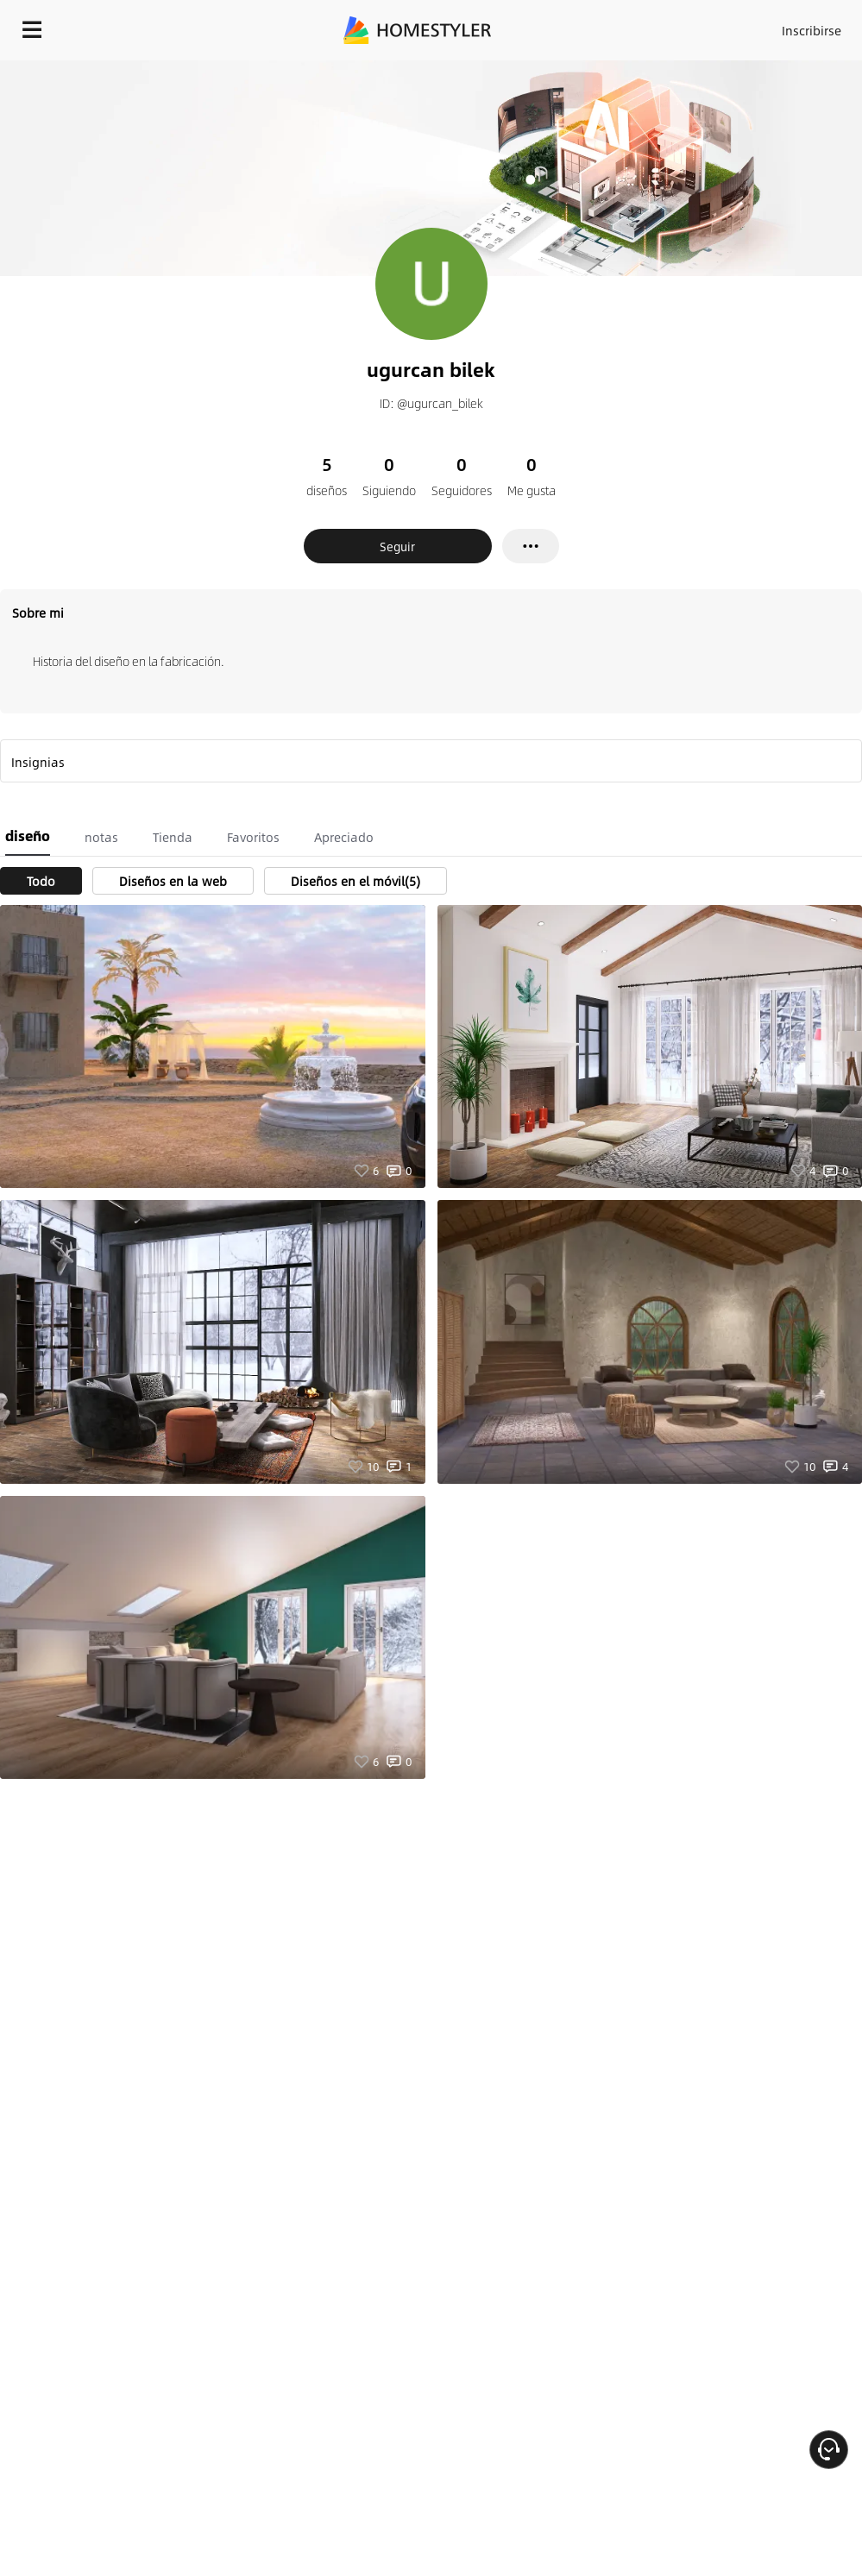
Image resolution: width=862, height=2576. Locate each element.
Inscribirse (811, 30)
